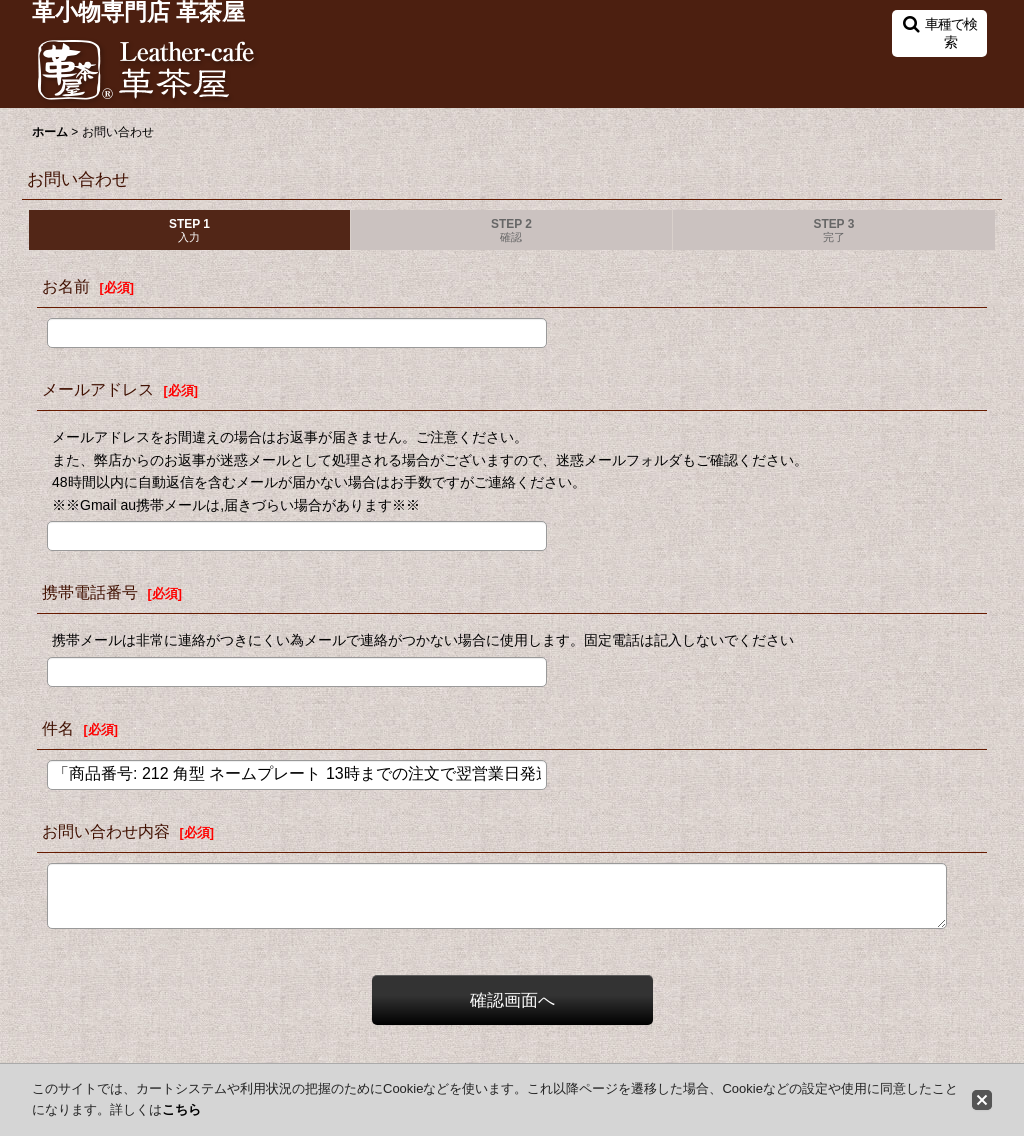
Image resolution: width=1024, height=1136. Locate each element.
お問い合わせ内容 (106, 831)
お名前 (66, 286)
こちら (181, 1109)
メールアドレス (98, 389)
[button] (939, 33)
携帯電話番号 (90, 592)
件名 (58, 728)
